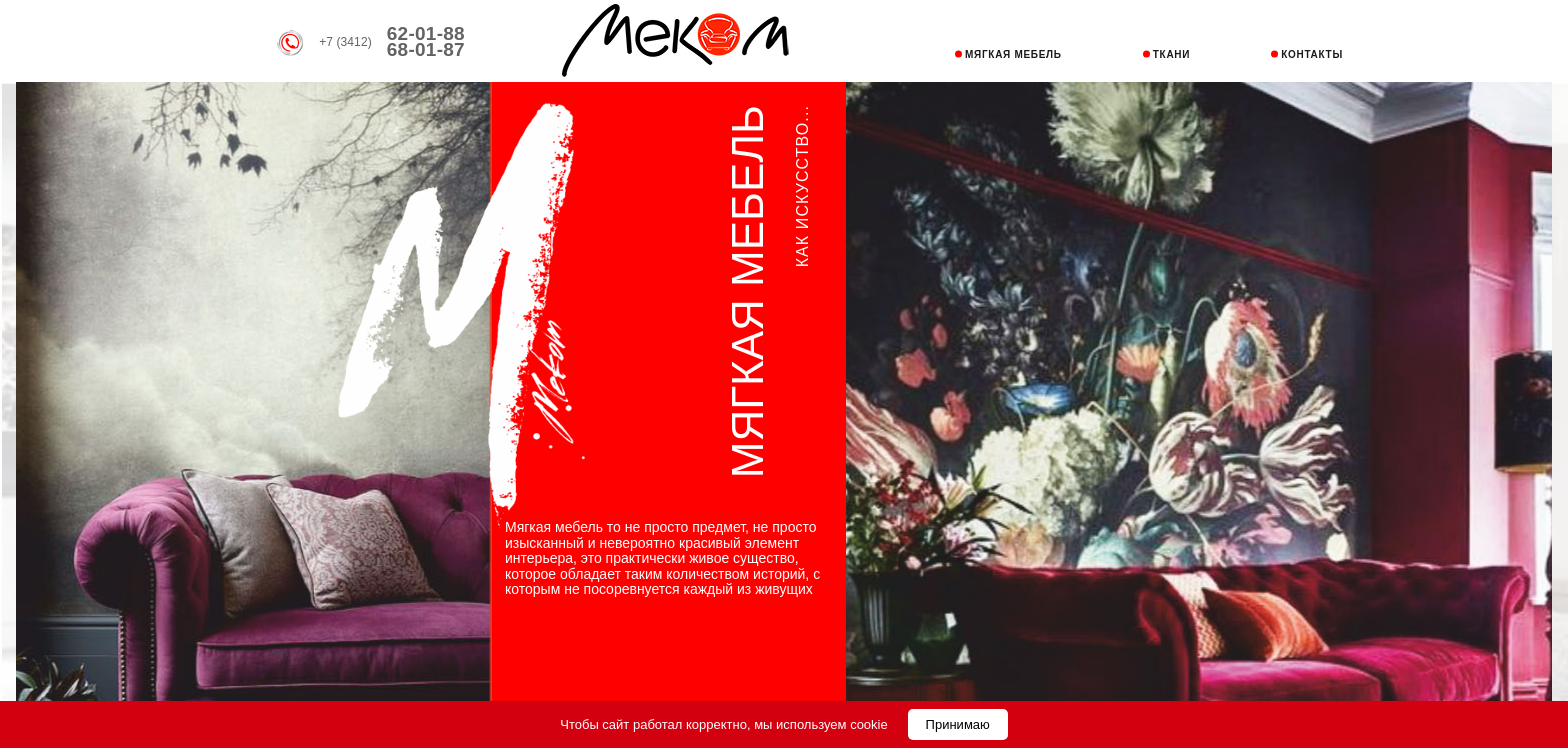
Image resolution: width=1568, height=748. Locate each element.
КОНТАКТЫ (1312, 54)
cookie (869, 724)
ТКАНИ (1171, 54)
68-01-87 (426, 49)
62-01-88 (426, 33)
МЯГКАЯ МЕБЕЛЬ (1013, 54)
